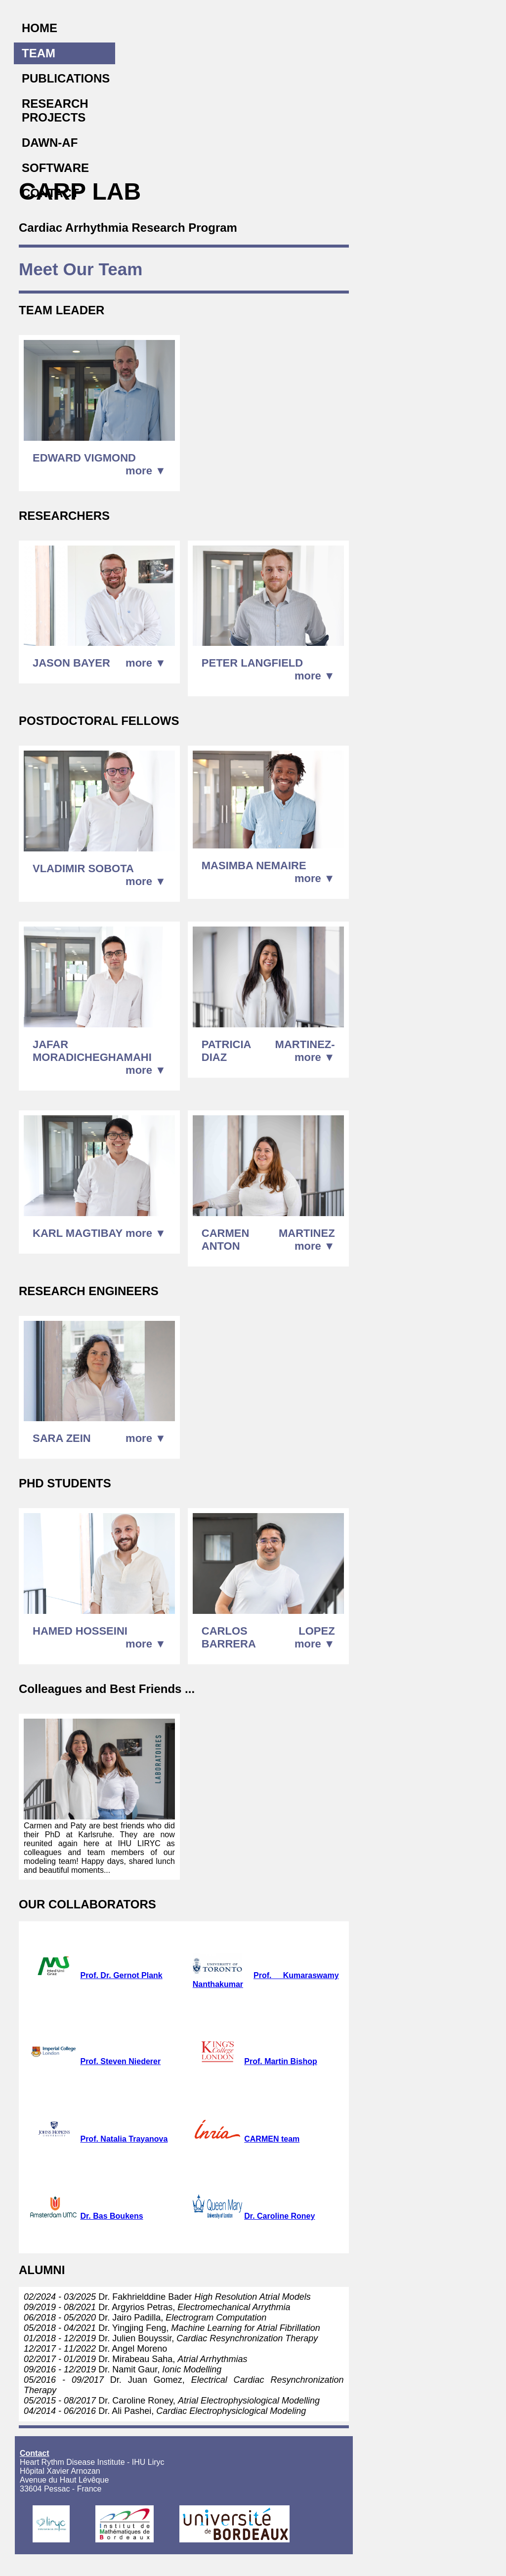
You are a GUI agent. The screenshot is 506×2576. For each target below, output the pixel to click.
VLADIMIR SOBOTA (83, 868)
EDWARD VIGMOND (84, 458)
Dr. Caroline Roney (279, 2216)
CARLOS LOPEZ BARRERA (268, 1637)
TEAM (38, 53)
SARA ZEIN (62, 1438)
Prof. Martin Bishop (280, 2061)
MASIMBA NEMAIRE (254, 865)
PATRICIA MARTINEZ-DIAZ (268, 1050)
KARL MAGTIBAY (78, 1233)
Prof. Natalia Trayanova (124, 2139)
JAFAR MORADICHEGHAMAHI (92, 1050)
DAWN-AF (50, 142)
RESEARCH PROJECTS (55, 110)
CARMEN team (271, 2139)
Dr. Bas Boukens (111, 2216)
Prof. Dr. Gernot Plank (121, 1975)
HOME (39, 28)
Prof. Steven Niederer (120, 2061)
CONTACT (50, 193)
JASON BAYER (71, 663)
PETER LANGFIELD (252, 663)
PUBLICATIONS (66, 78)
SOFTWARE (55, 167)
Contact (34, 2453)
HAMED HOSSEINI (80, 1631)
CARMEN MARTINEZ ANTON (268, 1239)
